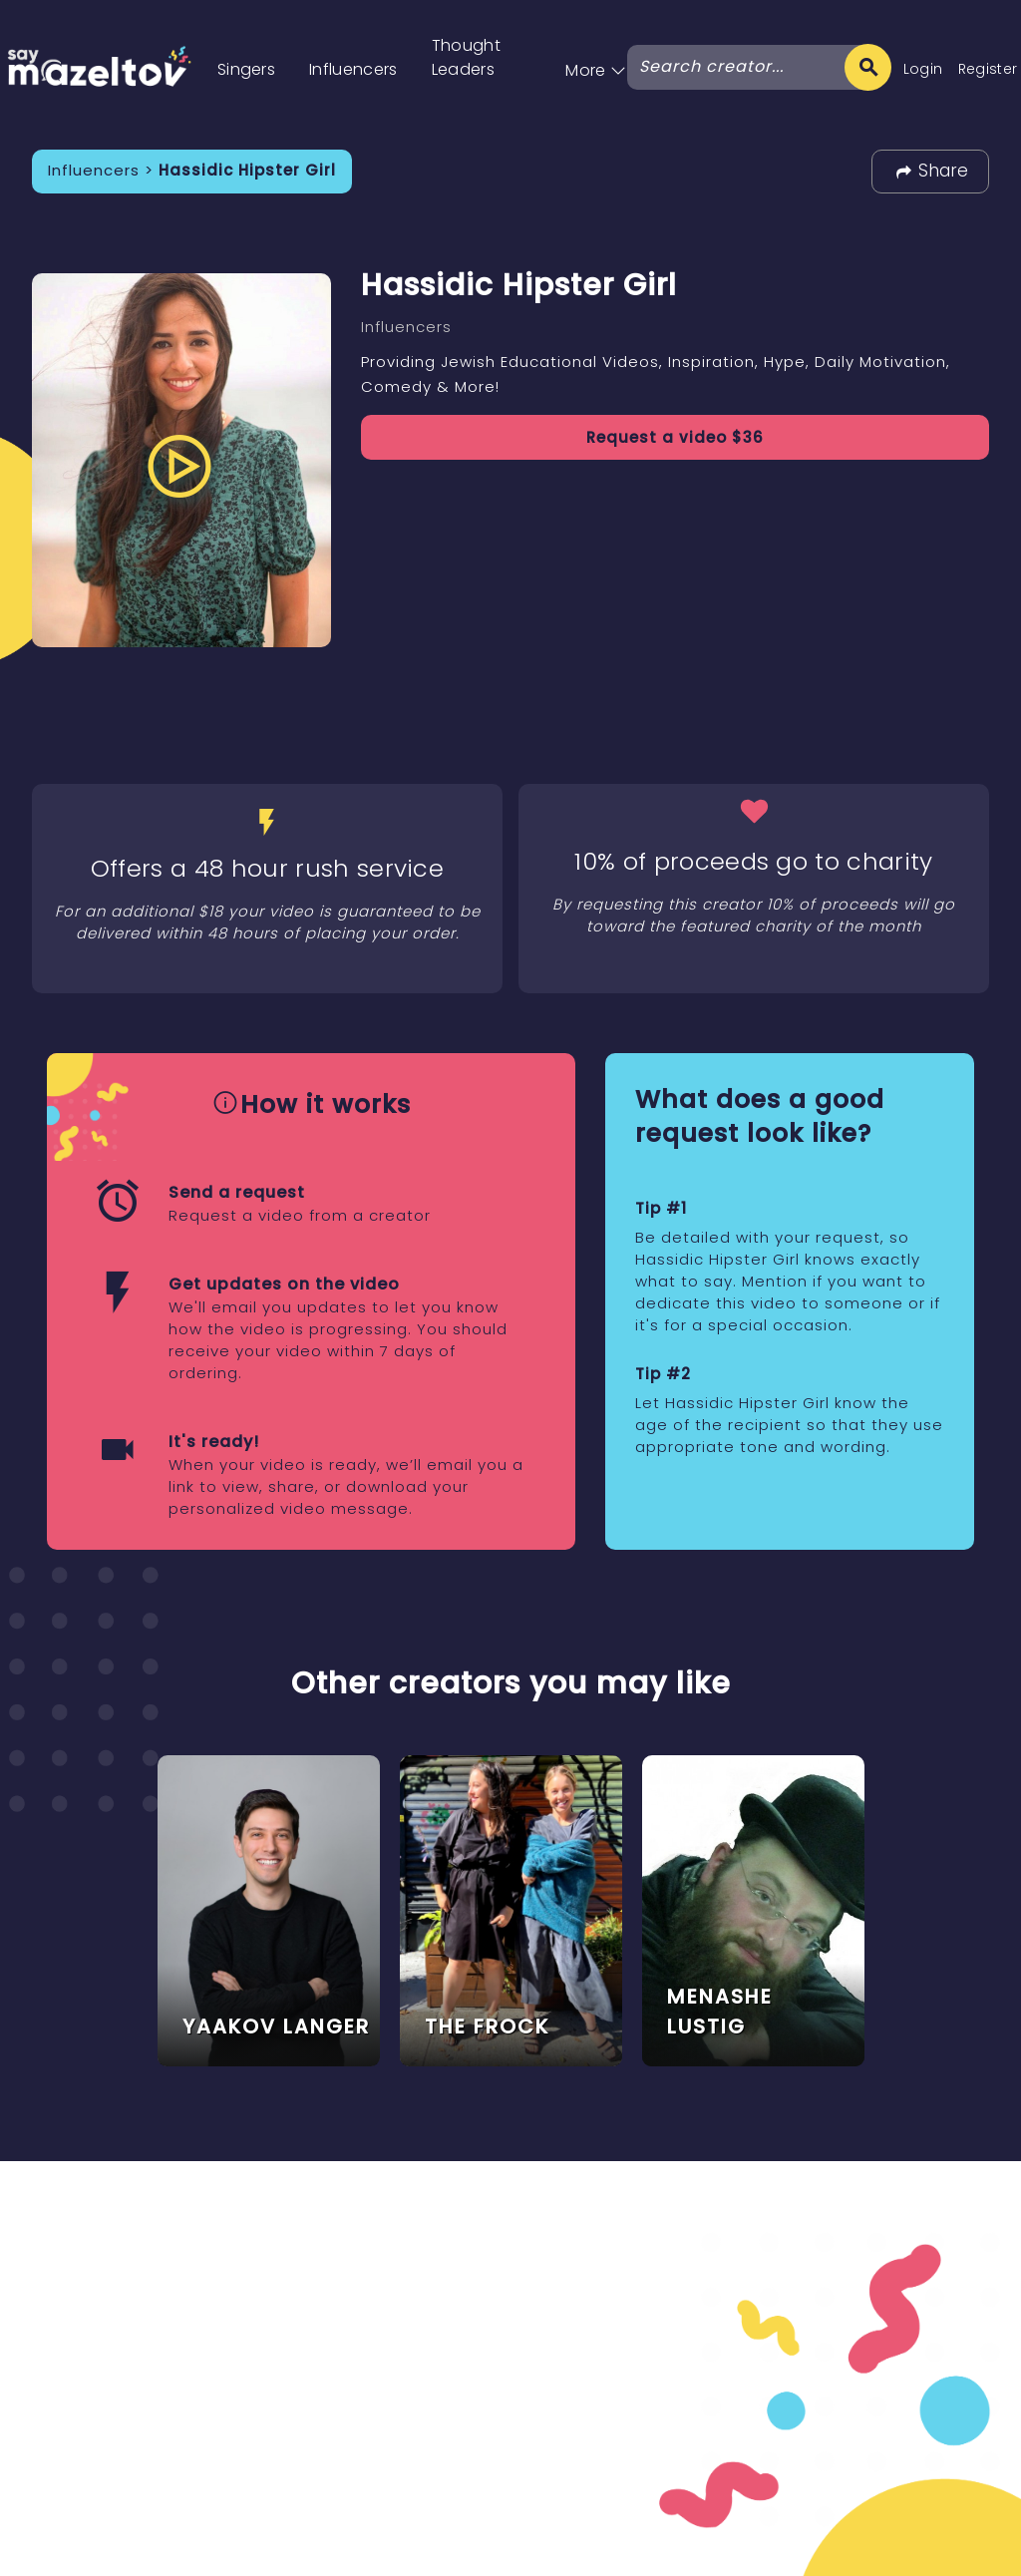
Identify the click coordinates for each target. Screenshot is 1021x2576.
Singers (246, 69)
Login (923, 69)
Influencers (353, 69)
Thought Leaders (466, 57)
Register (988, 69)
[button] (595, 49)
